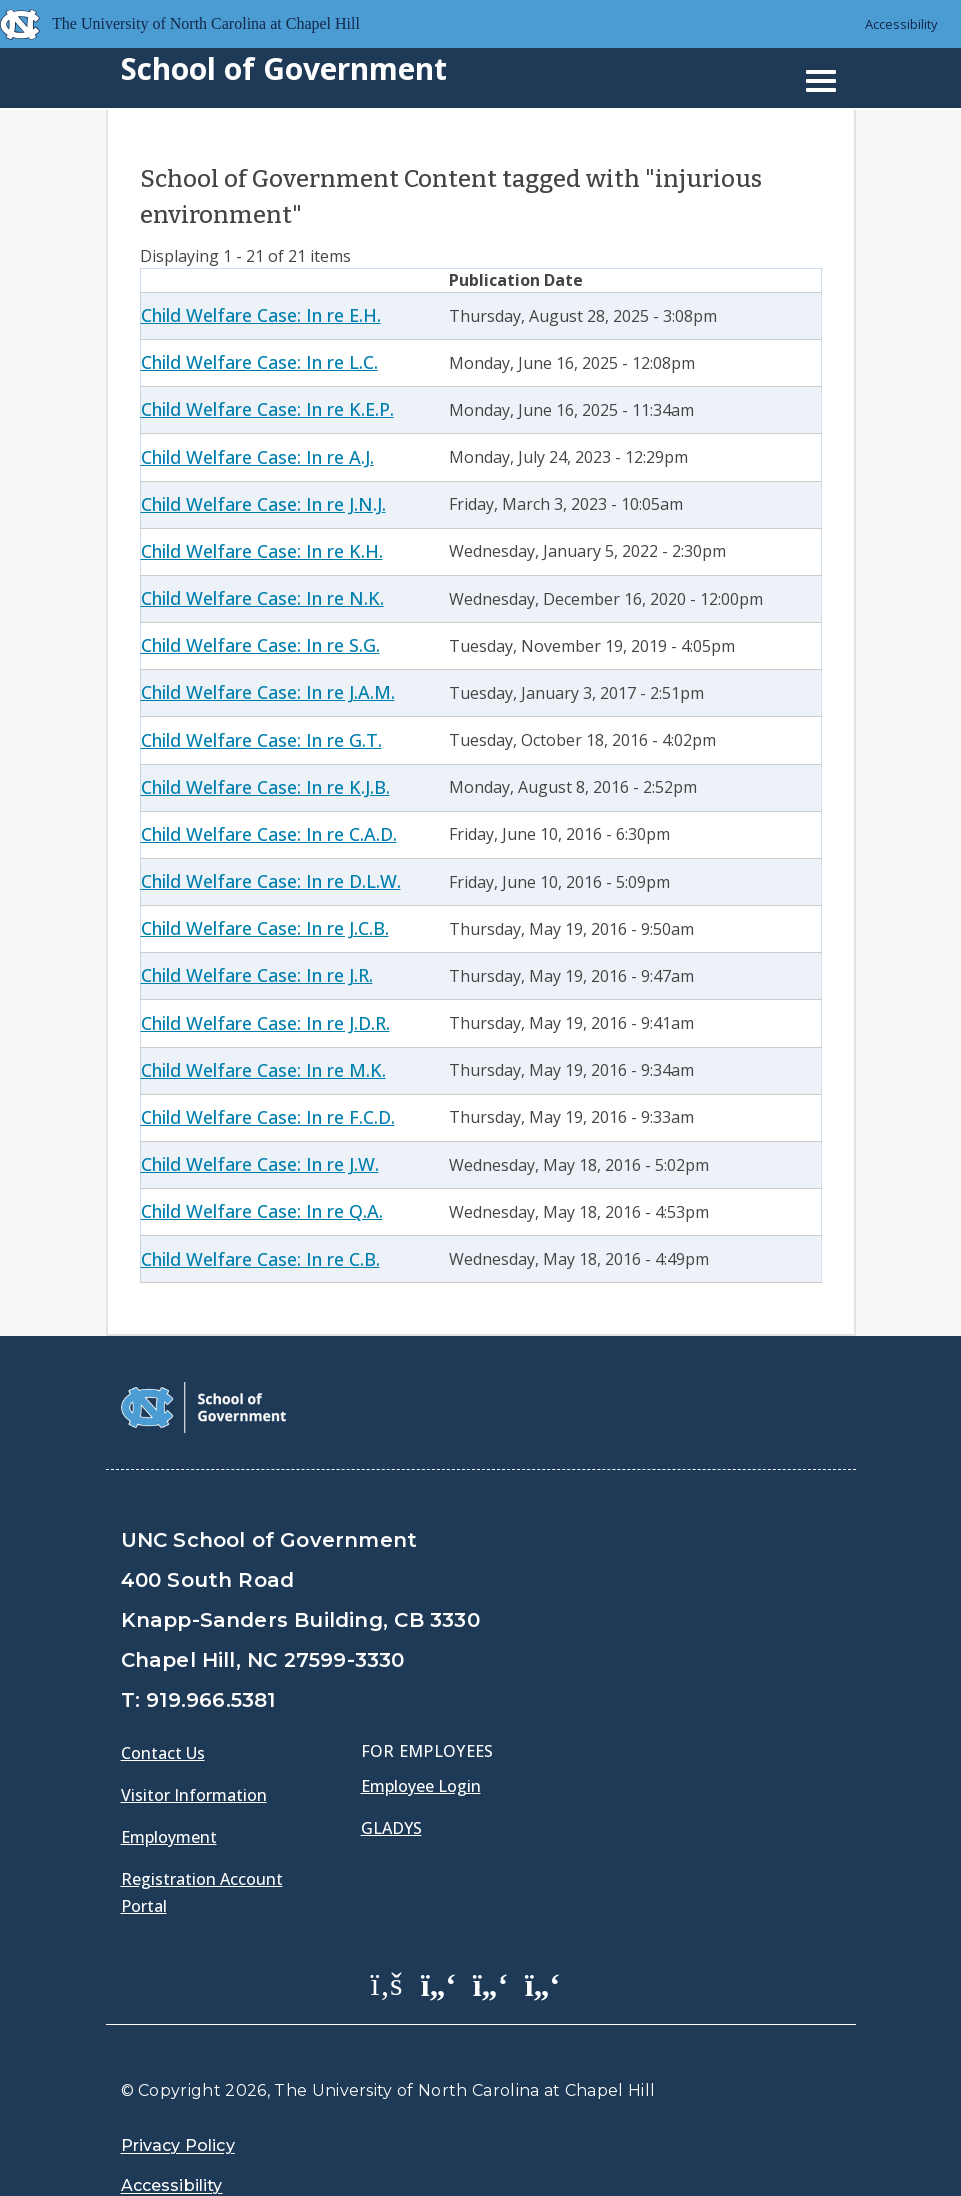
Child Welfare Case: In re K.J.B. (265, 787)
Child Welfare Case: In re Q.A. (262, 1211)
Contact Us (163, 1702)
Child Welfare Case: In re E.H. (261, 315)
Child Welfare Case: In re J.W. (260, 1164)
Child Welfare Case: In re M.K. (263, 1070)
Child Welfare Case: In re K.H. (262, 551)
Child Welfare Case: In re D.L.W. (271, 881)
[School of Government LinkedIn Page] (491, 1933)
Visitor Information (194, 1744)
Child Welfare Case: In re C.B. (260, 1259)
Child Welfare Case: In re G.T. (261, 740)
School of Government (284, 68)
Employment (169, 1786)
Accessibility (901, 24)
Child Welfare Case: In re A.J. (257, 457)
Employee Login (421, 1735)
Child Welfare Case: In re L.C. (259, 362)
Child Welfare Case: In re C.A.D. (269, 834)
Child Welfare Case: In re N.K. (262, 598)
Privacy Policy (178, 2095)
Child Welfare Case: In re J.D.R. (265, 1023)
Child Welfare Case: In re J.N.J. (263, 504)
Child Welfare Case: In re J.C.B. (265, 928)
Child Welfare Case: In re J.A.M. (268, 692)
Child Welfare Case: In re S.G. (260, 645)
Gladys (391, 1777)
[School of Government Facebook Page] (387, 1933)
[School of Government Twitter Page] (439, 1933)
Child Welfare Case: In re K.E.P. (267, 409)
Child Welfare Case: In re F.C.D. (268, 1117)
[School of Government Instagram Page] (543, 1933)
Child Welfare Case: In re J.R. (257, 975)
